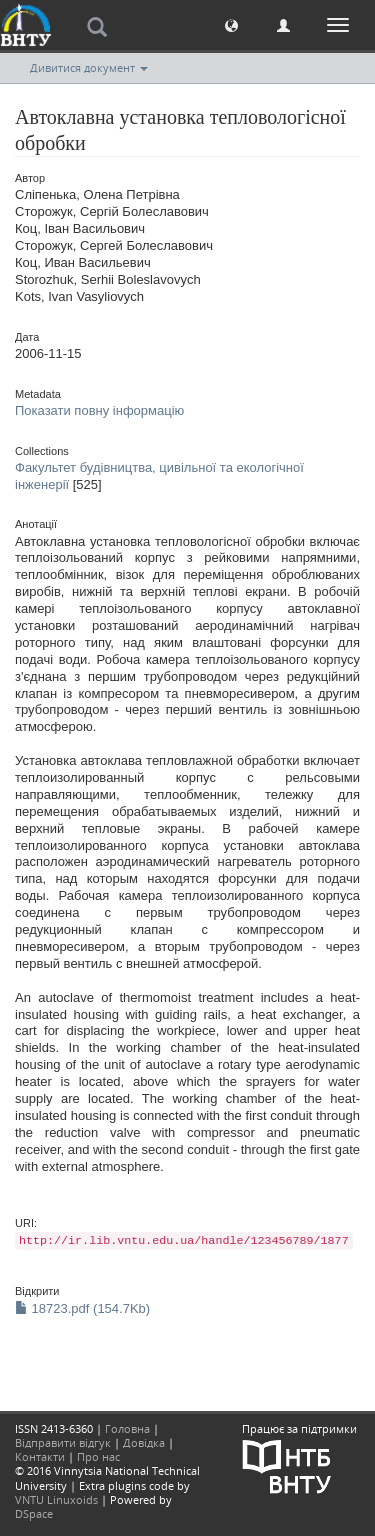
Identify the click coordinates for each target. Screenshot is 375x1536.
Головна (127, 1428)
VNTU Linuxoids (56, 1499)
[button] (231, 24)
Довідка (144, 1442)
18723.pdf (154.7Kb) (82, 1308)
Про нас (98, 1456)
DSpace (34, 1513)
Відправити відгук (63, 1442)
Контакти (40, 1456)
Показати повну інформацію (99, 410)
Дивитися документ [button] (89, 67)
